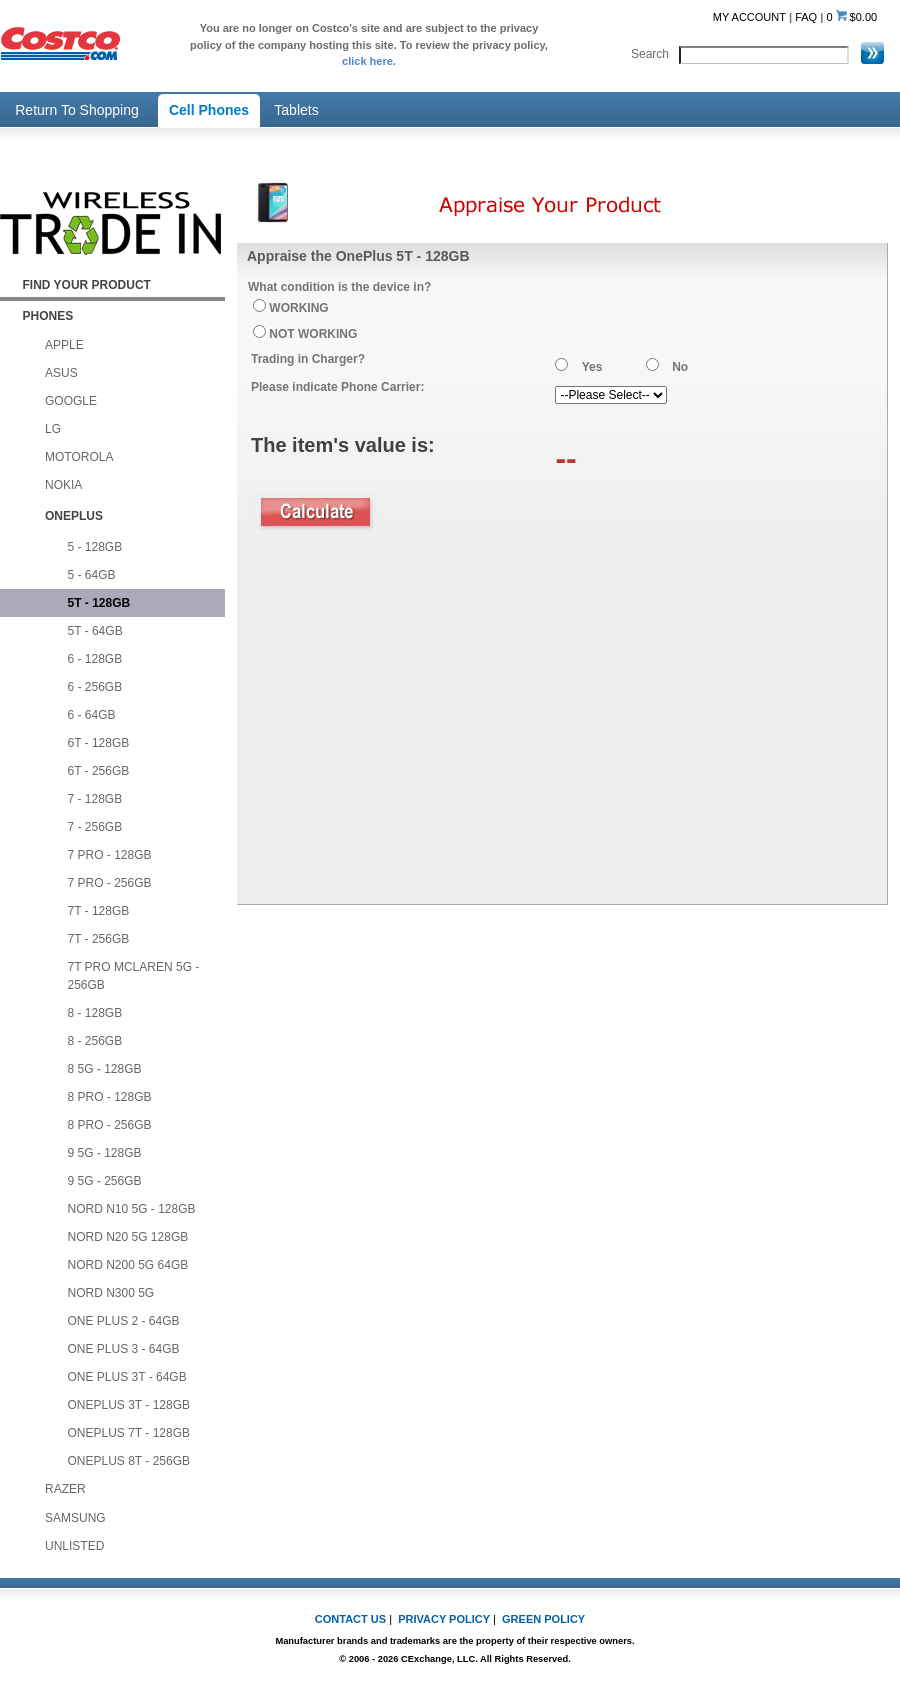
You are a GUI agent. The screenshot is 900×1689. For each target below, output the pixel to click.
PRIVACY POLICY (444, 1619)
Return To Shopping (77, 110)
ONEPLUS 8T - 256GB (129, 1461)
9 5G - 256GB (105, 1181)
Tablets (296, 110)
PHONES (48, 316)
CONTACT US (350, 1619)
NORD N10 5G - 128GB (132, 1209)
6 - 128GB (95, 659)
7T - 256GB (99, 939)
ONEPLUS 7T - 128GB (129, 1433)
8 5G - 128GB (105, 1069)
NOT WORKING (313, 334)
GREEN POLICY (543, 1619)
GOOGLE (71, 401)
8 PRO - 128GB (110, 1097)
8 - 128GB (95, 1013)
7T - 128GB (99, 911)
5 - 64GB (92, 575)
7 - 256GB (95, 827)
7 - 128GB (95, 799)
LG (53, 429)
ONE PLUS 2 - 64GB (124, 1321)
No (680, 367)
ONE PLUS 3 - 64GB (124, 1349)
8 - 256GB (95, 1041)
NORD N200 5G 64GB (128, 1265)
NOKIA (63, 485)
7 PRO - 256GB (110, 883)
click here (367, 61)
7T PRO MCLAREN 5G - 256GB (134, 976)
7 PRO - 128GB (110, 855)
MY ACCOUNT (749, 17)
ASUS (61, 373)
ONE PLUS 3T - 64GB (127, 1377)
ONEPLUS (74, 516)
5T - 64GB (95, 631)
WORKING (298, 308)
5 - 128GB (95, 547)
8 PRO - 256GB (110, 1125)
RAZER (65, 1489)
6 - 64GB (92, 715)
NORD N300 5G (111, 1293)
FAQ (806, 17)
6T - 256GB (99, 771)
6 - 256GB (95, 687)
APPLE (64, 345)
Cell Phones (209, 110)
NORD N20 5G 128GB (128, 1237)
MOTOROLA (79, 457)
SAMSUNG (75, 1518)
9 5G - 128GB (105, 1153)
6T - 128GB (99, 743)
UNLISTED (74, 1546)
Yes (592, 367)
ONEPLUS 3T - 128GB (129, 1405)
